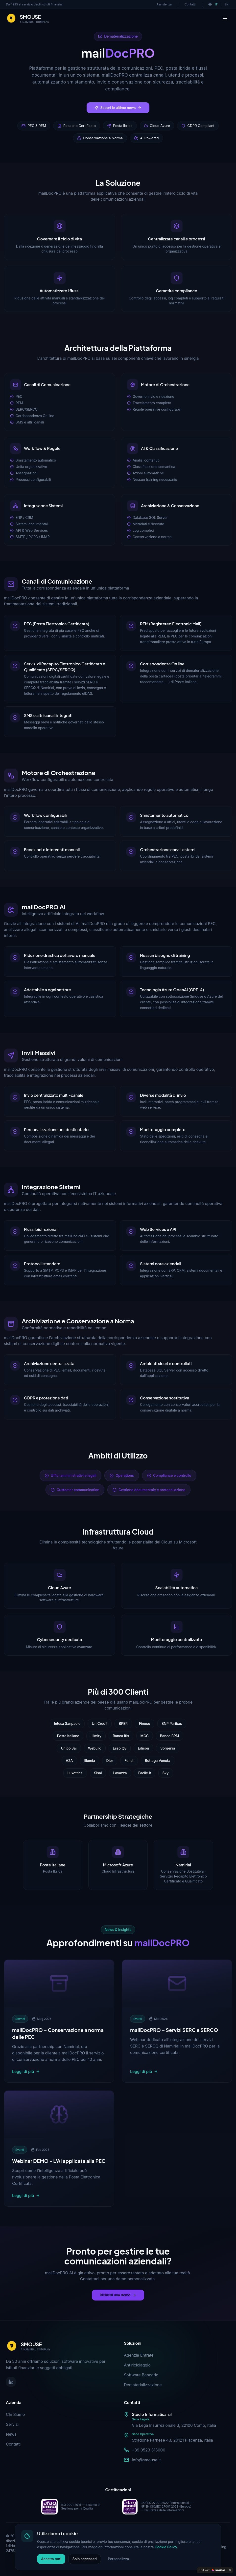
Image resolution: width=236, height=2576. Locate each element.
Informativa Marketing (208, 2547)
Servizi (12, 2424)
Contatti (190, 4)
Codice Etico (165, 2540)
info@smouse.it (146, 2459)
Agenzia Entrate (139, 2355)
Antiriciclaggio (137, 2365)
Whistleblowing (167, 2554)
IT (216, 4)
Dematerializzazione (143, 2384)
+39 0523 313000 (148, 2450)
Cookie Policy (197, 2533)
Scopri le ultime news (118, 108)
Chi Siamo (15, 2414)
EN (227, 4)
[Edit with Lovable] (212, 2570)
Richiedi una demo (118, 2295)
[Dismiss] (230, 2570)
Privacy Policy (166, 2533)
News (11, 2434)
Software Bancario (141, 2374)
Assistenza (164, 4)
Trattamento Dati (169, 2547)
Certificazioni (195, 2540)
